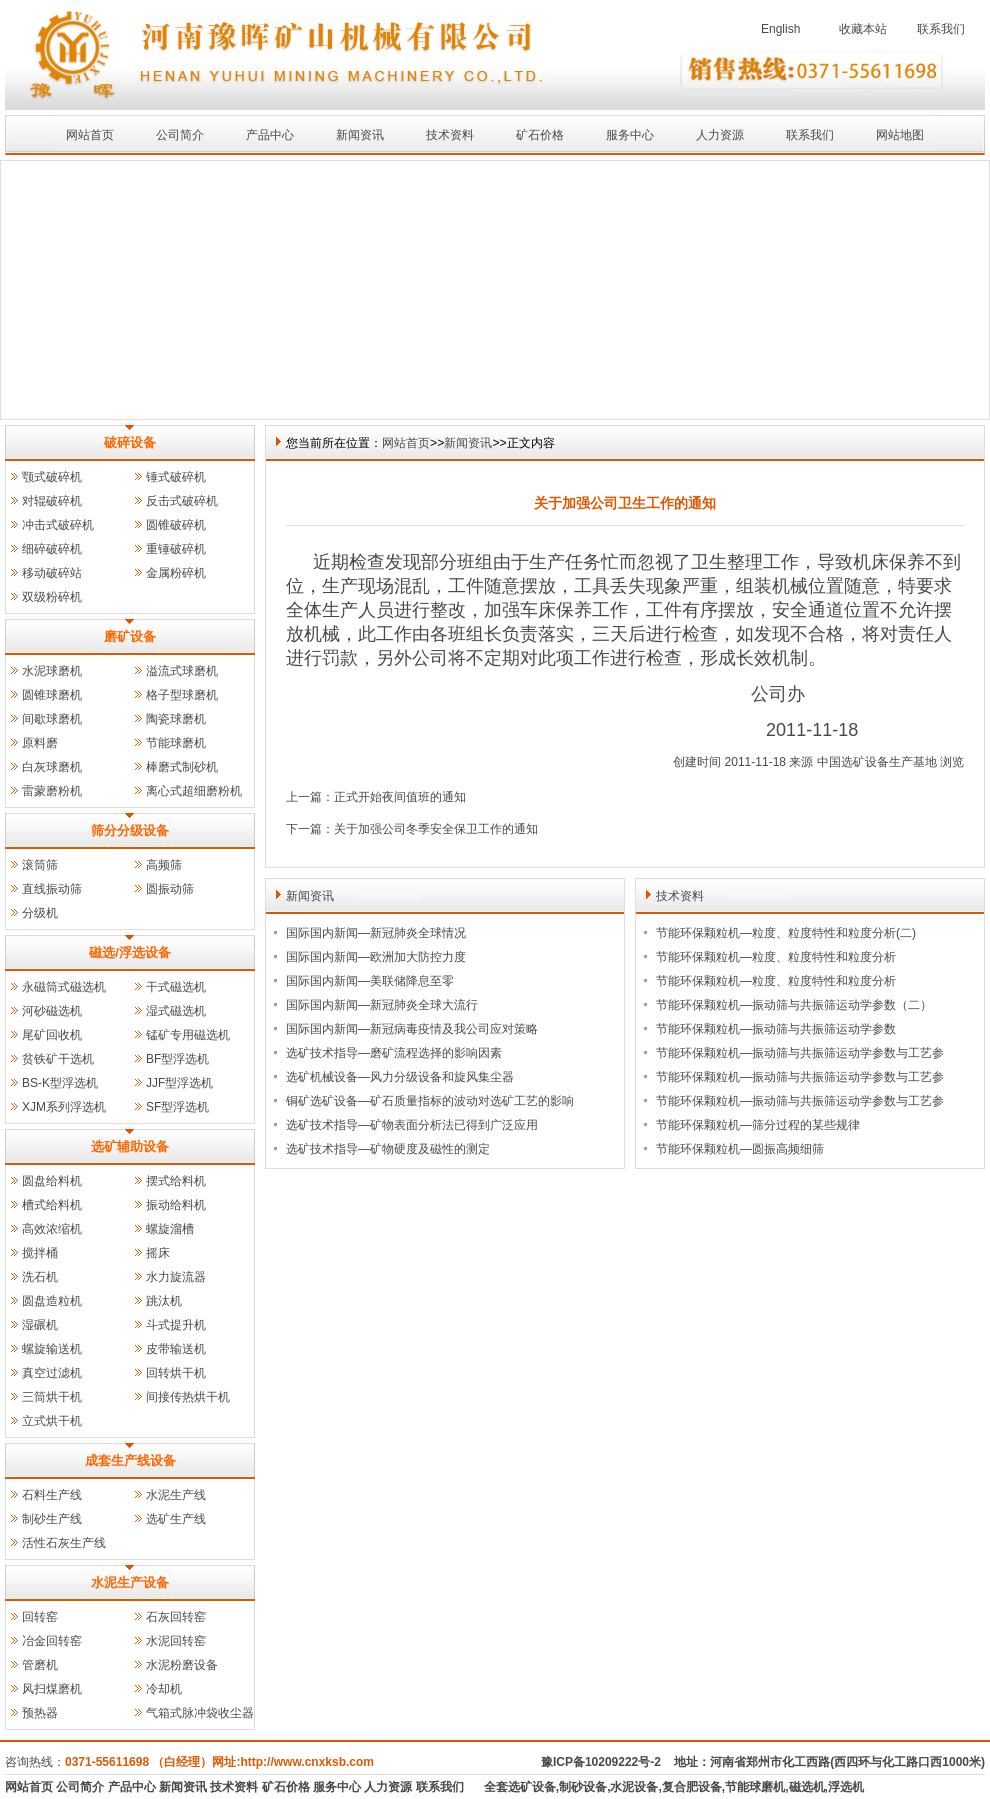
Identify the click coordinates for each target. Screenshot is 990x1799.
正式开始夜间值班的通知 (400, 797)
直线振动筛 (52, 889)
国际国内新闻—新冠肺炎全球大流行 (382, 1005)
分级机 (40, 913)
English (780, 29)
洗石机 (40, 1277)
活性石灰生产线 (64, 1543)
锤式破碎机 (176, 477)
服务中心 (630, 135)
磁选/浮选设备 (130, 952)
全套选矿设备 (520, 1787)
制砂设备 (583, 1787)
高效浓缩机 (52, 1229)
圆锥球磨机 (52, 695)
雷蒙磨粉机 (52, 791)
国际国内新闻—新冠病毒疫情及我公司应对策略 (412, 1029)
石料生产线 (52, 1495)
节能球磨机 (176, 743)
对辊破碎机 (52, 501)
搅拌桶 (40, 1253)
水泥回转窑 (176, 1641)
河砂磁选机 (52, 1011)
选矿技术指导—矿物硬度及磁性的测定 (388, 1149)
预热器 (40, 1713)
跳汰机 (164, 1301)
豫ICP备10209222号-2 (601, 1762)
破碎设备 (130, 442)
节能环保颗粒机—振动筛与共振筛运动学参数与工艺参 (800, 1053)
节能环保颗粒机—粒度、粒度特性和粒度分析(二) (786, 933)
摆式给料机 (176, 1181)
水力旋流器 (176, 1277)
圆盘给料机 (52, 1181)
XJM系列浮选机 (64, 1107)
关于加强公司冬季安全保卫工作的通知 (436, 829)
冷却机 (164, 1689)
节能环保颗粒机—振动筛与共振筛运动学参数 (776, 1029)
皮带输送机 (176, 1349)
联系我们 (941, 29)
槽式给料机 (52, 1205)
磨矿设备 (130, 636)
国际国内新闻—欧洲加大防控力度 (376, 957)
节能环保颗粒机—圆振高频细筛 (740, 1149)
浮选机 (846, 1787)
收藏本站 (863, 29)
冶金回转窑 (52, 1641)
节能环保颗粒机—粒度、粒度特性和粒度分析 (776, 957)
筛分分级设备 (130, 830)
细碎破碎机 (52, 549)
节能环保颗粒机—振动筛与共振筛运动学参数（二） (794, 1005)
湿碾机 (40, 1325)
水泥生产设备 (130, 1582)
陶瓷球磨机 (176, 719)
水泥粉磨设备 (182, 1665)
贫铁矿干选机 (58, 1059)
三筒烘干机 (52, 1397)
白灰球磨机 (52, 767)
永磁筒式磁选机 (64, 987)
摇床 (158, 1253)
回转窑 (40, 1617)
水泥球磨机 (52, 671)
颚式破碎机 (52, 477)
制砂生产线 (52, 1519)
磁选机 (807, 1787)
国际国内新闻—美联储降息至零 (370, 981)
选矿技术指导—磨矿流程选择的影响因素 (394, 1053)
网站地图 (900, 135)
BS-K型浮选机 (60, 1083)
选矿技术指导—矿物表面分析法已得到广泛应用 (412, 1125)
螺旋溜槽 (170, 1229)
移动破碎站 (52, 573)
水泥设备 (634, 1787)
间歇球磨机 (52, 719)
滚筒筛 (40, 865)
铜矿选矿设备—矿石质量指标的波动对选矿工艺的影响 (430, 1101)
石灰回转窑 (176, 1617)
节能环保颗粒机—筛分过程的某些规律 (758, 1125)
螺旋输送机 (52, 1349)
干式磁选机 (176, 987)
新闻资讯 (360, 135)
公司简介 (180, 135)
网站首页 (90, 135)
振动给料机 (176, 1205)
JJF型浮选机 (179, 1083)
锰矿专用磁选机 (188, 1035)
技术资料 (450, 135)
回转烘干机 (176, 1373)
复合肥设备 (692, 1787)
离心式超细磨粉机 (194, 791)
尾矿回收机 (52, 1035)
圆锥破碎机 (176, 525)
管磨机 (40, 1665)
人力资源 (720, 135)
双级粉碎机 (52, 597)
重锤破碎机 (176, 549)
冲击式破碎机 (58, 525)
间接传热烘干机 (188, 1397)
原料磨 (40, 743)
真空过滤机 (52, 1373)
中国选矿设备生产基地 (877, 762)
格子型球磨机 (182, 695)
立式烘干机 (52, 1421)
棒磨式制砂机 (182, 767)
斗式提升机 (176, 1325)
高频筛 (164, 865)
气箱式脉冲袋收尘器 (200, 1713)
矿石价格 (540, 135)
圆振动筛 (170, 889)
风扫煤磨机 (52, 1689)
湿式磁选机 (176, 1011)
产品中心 (270, 135)
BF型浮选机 (177, 1059)
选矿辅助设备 (130, 1146)
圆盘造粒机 (52, 1301)
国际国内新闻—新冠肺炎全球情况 (376, 933)
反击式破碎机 (182, 501)
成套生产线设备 (130, 1460)
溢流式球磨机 (182, 671)
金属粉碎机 (176, 573)
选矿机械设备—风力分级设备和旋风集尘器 (400, 1077)
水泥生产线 (176, 1495)
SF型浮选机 (177, 1107)
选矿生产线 (176, 1519)
